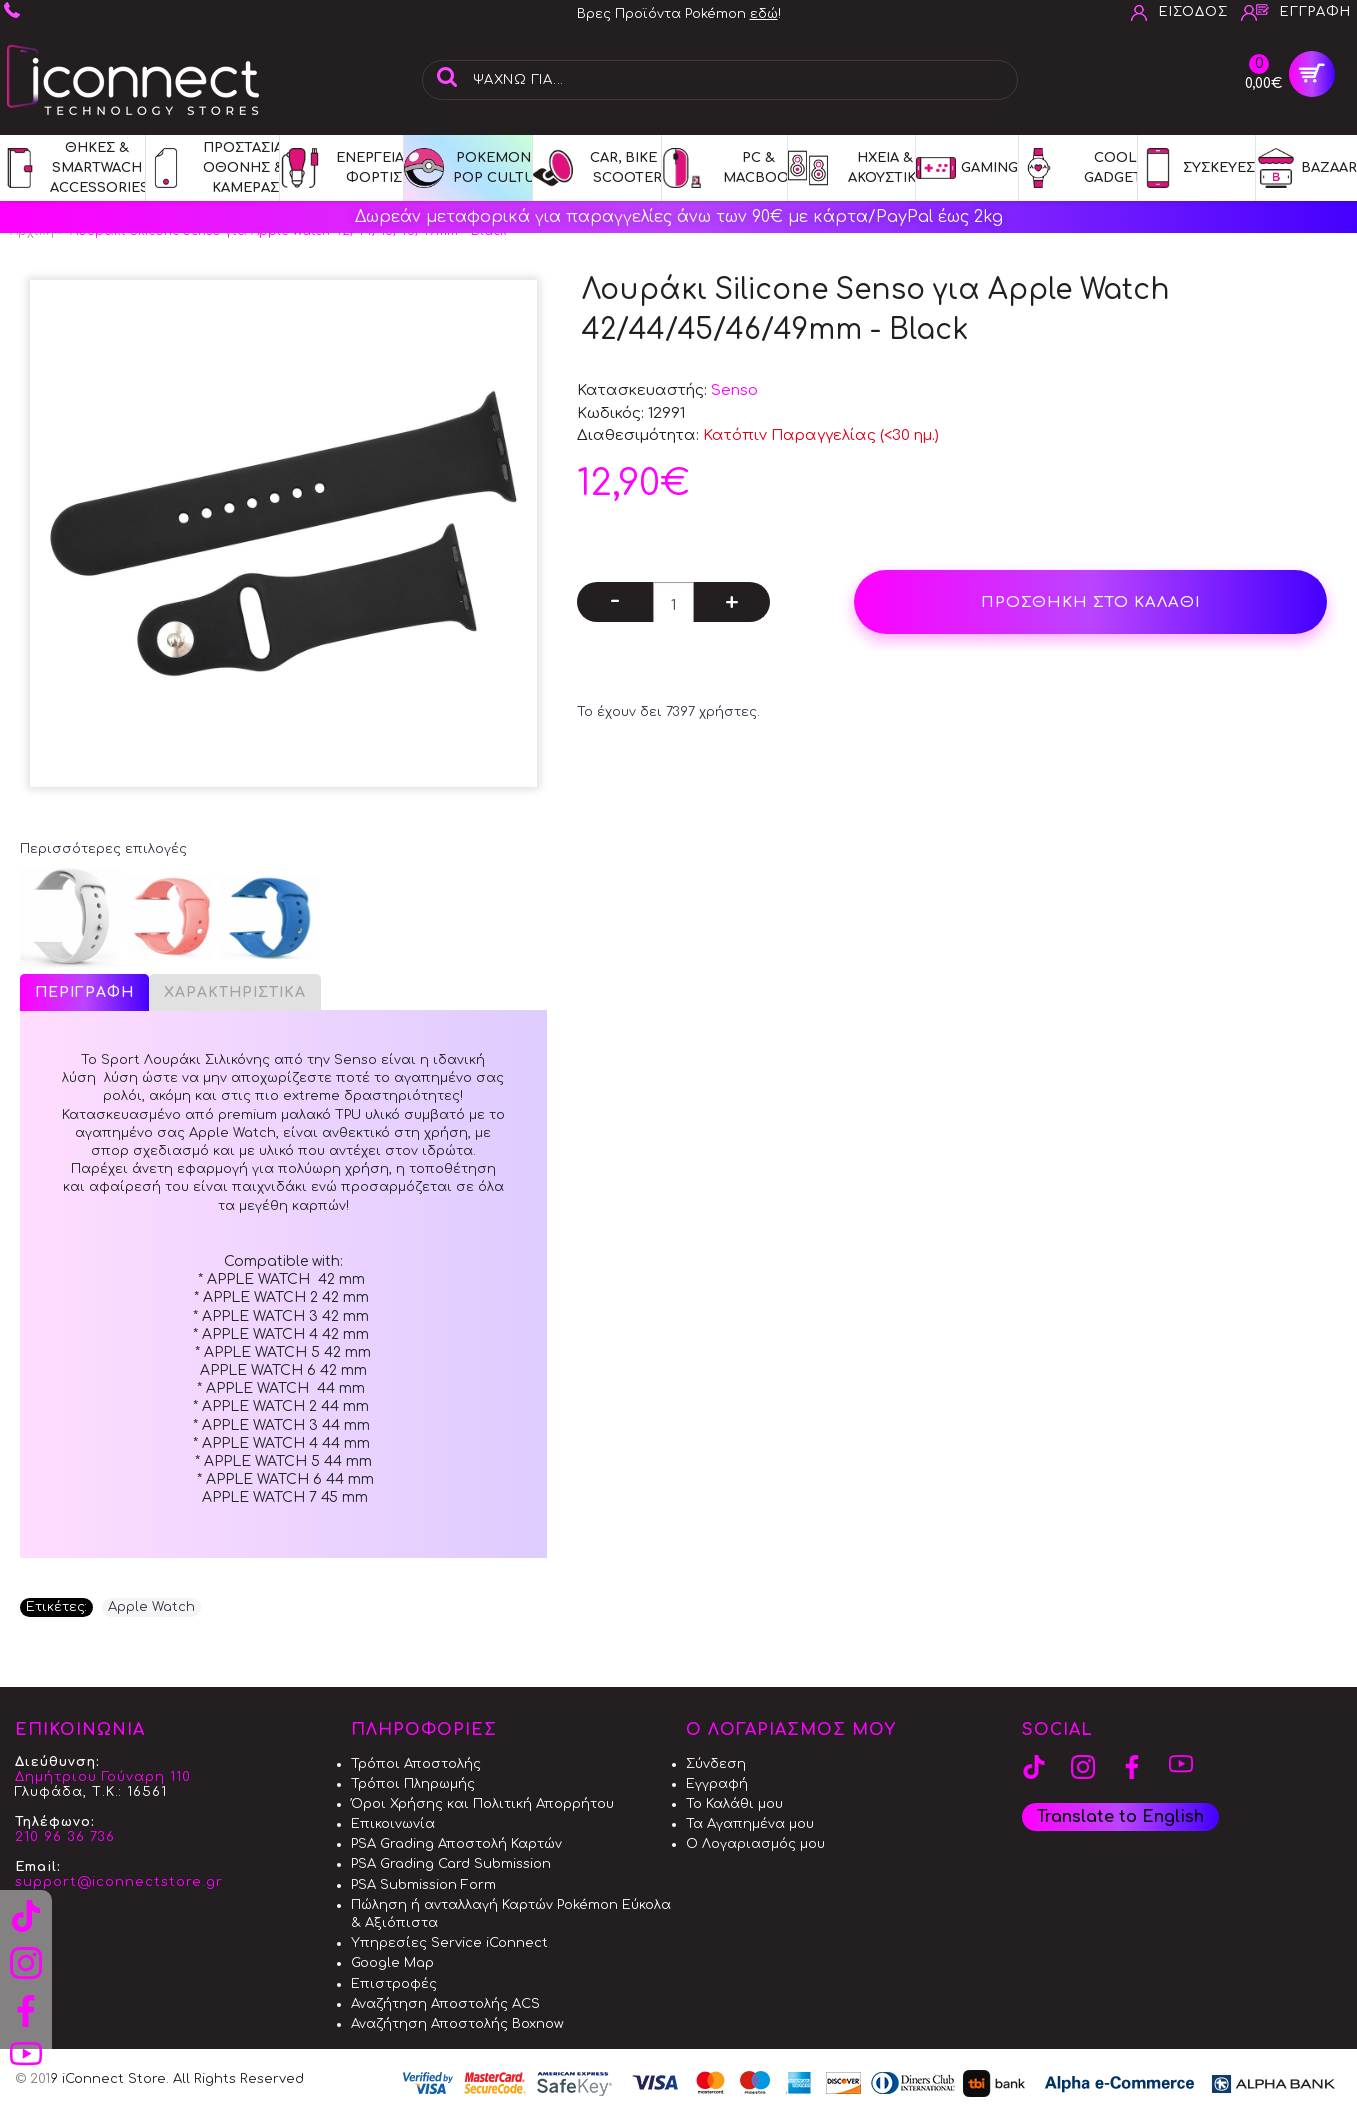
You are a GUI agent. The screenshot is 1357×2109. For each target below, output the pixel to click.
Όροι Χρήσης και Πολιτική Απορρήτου (482, 1804)
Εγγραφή (717, 1784)
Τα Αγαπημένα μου (750, 1824)
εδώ (764, 14)
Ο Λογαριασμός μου (755, 1844)
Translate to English (1120, 1817)
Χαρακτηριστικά (235, 992)
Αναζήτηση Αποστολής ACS (445, 2004)
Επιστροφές (394, 1984)
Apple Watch (151, 1607)
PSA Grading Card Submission (451, 1864)
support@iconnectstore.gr (119, 1882)
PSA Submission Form (423, 1885)
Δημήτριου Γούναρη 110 (103, 1777)
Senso (734, 390)
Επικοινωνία (393, 1824)
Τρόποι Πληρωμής (413, 1784)
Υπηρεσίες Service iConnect (449, 1943)
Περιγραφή (84, 992)
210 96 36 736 (65, 1837)
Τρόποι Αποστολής (416, 1764)
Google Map (392, 1963)
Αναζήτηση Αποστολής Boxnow (457, 2024)
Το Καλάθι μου (734, 1804)
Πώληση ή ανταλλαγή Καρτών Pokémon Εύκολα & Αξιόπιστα (511, 1914)
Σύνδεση (716, 1764)
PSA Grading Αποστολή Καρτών (456, 1844)
